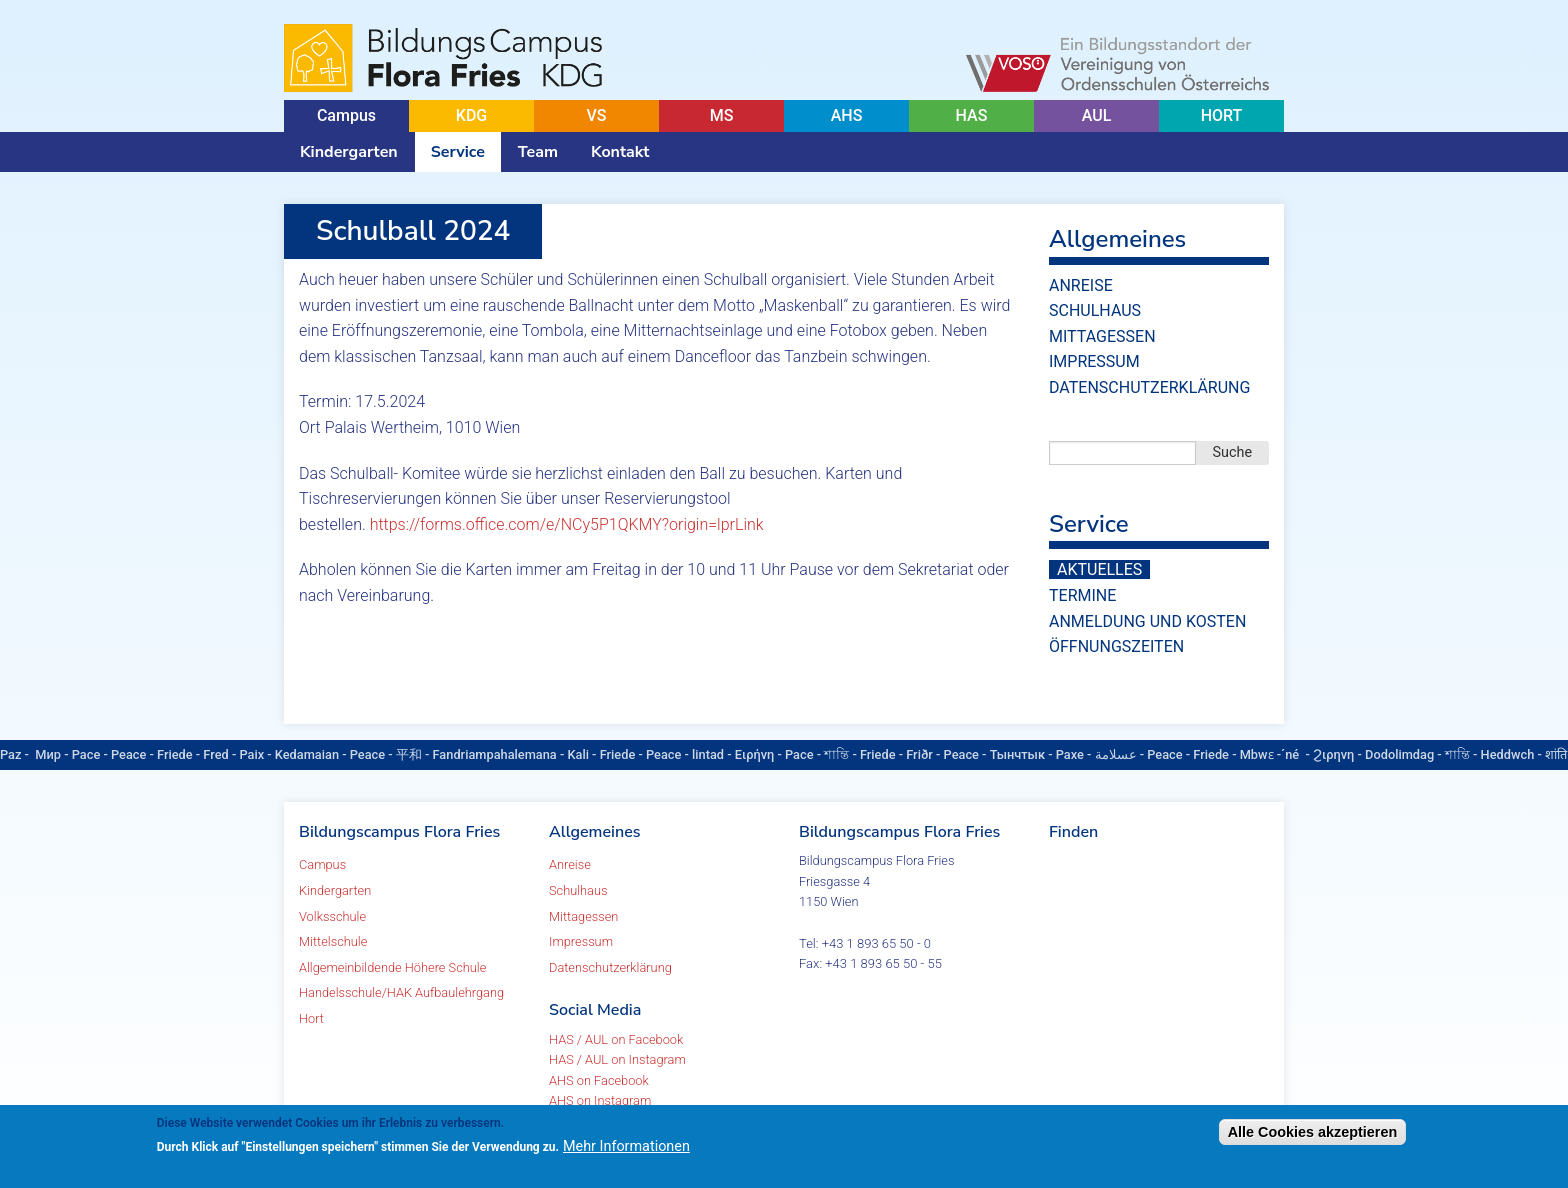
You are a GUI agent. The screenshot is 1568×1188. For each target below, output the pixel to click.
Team (538, 152)
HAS (972, 115)
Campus (346, 115)
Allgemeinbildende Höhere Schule (392, 967)
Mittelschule (333, 941)
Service (458, 152)
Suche (1233, 452)
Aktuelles (1099, 569)
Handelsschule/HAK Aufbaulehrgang (401, 992)
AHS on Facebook (599, 1080)
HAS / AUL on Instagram (617, 1059)
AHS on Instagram (600, 1100)
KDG (471, 115)
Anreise (1081, 285)
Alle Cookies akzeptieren (1313, 1132)
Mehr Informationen (626, 1146)
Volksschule (332, 916)
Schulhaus (1095, 310)
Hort (311, 1018)
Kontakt (620, 152)
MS (722, 115)
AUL (1097, 115)
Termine (1082, 595)
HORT (1222, 115)
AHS (847, 115)
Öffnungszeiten (1116, 646)
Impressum (1094, 361)
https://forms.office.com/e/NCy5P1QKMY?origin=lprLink (567, 524)
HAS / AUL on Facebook (616, 1039)
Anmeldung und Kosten (1147, 621)
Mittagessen (1102, 336)
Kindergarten (349, 152)
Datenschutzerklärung (1149, 387)
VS (596, 115)
